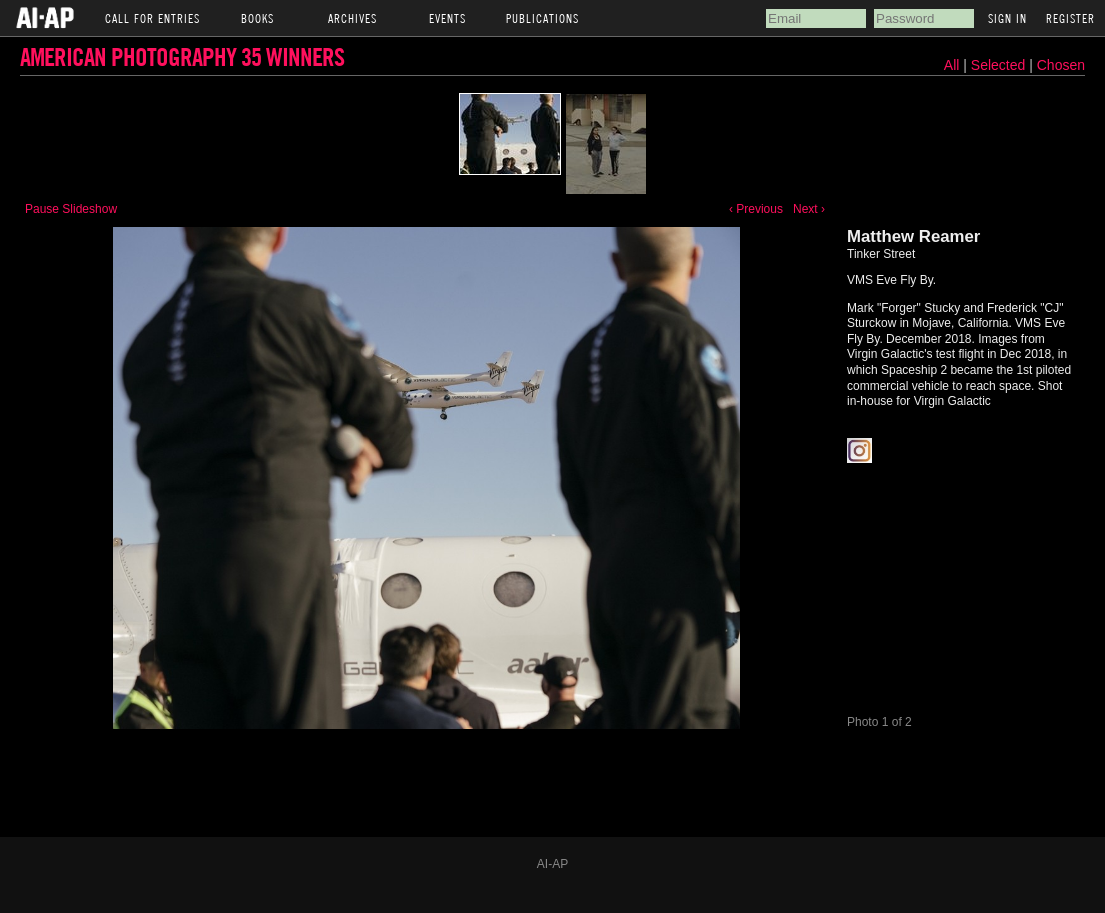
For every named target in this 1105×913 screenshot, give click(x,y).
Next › (809, 209)
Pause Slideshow (71, 209)
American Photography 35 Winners (182, 56)
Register (1070, 18)
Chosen (1061, 65)
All (952, 65)
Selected (1000, 65)
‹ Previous (756, 209)
